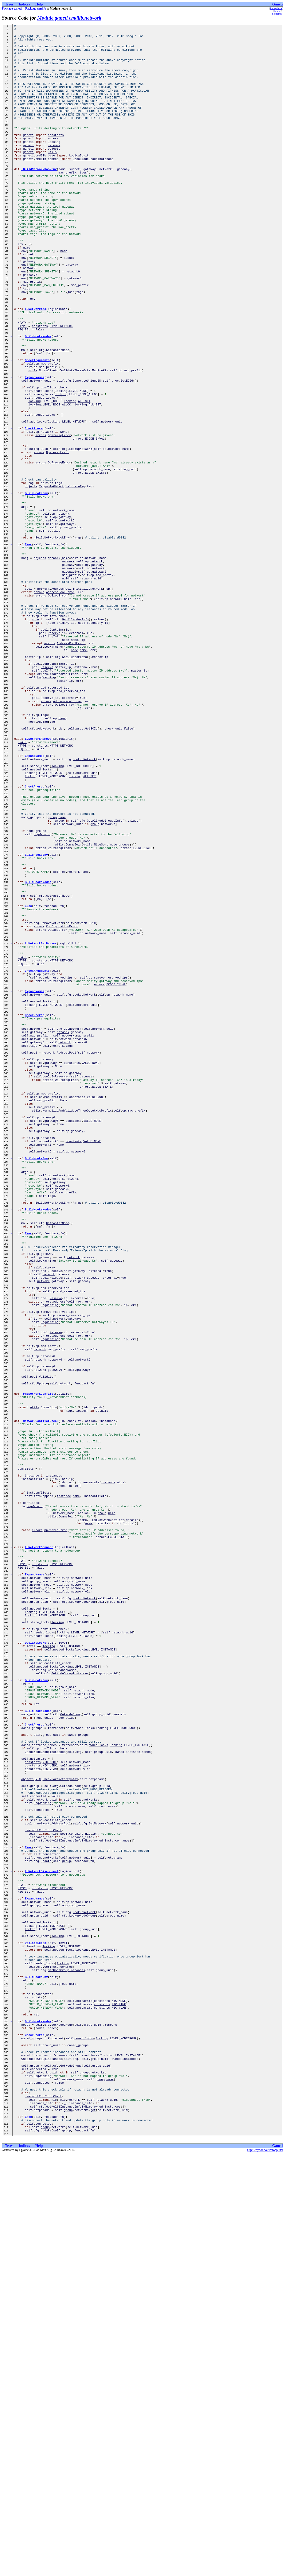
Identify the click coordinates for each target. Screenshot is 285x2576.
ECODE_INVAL (95, 522)
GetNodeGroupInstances (70, 2003)
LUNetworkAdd (35, 366)
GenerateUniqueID (87, 452)
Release (56, 1529)
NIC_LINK (49, 2114)
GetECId (126, 452)
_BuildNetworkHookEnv (39, 198)
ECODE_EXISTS (95, 563)
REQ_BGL (24, 391)
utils (52, 178)
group (52, 976)
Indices (24, 4)
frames (277, 11)
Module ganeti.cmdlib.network (69, 18)
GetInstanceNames (62, 1999)
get (93, 2527)
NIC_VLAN (49, 2118)
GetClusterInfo (74, 784)
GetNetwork (73, 1230)
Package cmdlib (35, 8)
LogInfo (54, 759)
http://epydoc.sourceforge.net (265, 2572)
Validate (46, 1647)
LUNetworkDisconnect (41, 2241)
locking (54, 166)
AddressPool (61, 702)
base (51, 182)
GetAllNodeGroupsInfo (104, 980)
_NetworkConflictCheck (40, 1700)
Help (39, 4)
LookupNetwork (80, 534)
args (24, 603)
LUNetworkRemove (38, 882)
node (35, 739)
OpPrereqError (59, 518)
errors (53, 161)
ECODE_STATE (142, 1013)
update (37, 2392)
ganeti (28, 157)
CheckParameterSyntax (60, 2130)
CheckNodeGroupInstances (93, 186)
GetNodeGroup (71, 2052)
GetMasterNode (57, 415)
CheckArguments (37, 427)
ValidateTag (75, 579)
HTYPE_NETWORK (61, 387)
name (26, 292)
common (53, 186)
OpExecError (58, 710)
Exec (28, 649)
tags (26, 342)
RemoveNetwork (52, 1103)
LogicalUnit (79, 182)
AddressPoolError (60, 706)
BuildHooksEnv (36, 587)
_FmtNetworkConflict (38, 1668)
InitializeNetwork (88, 702)
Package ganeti (12, 8)
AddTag (42, 861)
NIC (38, 2130)
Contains (57, 751)
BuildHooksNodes (38, 399)
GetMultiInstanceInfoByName (69, 2204)
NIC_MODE (49, 2110)
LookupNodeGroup (82, 1917)
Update (42, 1655)
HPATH (22, 382)
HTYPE (22, 387)
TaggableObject (51, 579)
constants (56, 157)
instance (32, 1766)
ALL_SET (84, 477)
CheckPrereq (34, 509)
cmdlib (40, 182)
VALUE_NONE (90, 1271)
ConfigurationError (62, 1107)
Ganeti (277, 4)
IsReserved (60, 1287)
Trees (9, 4)
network (54, 170)
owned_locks (84, 2069)
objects (54, 174)
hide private (276, 8)
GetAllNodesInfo (75, 739)
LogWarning (53, 771)
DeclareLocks (35, 1967)
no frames (277, 13)
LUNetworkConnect (39, 1852)
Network (54, 665)
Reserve (54, 755)
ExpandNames (34, 448)
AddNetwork (46, 870)
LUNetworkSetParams (41, 1127)
